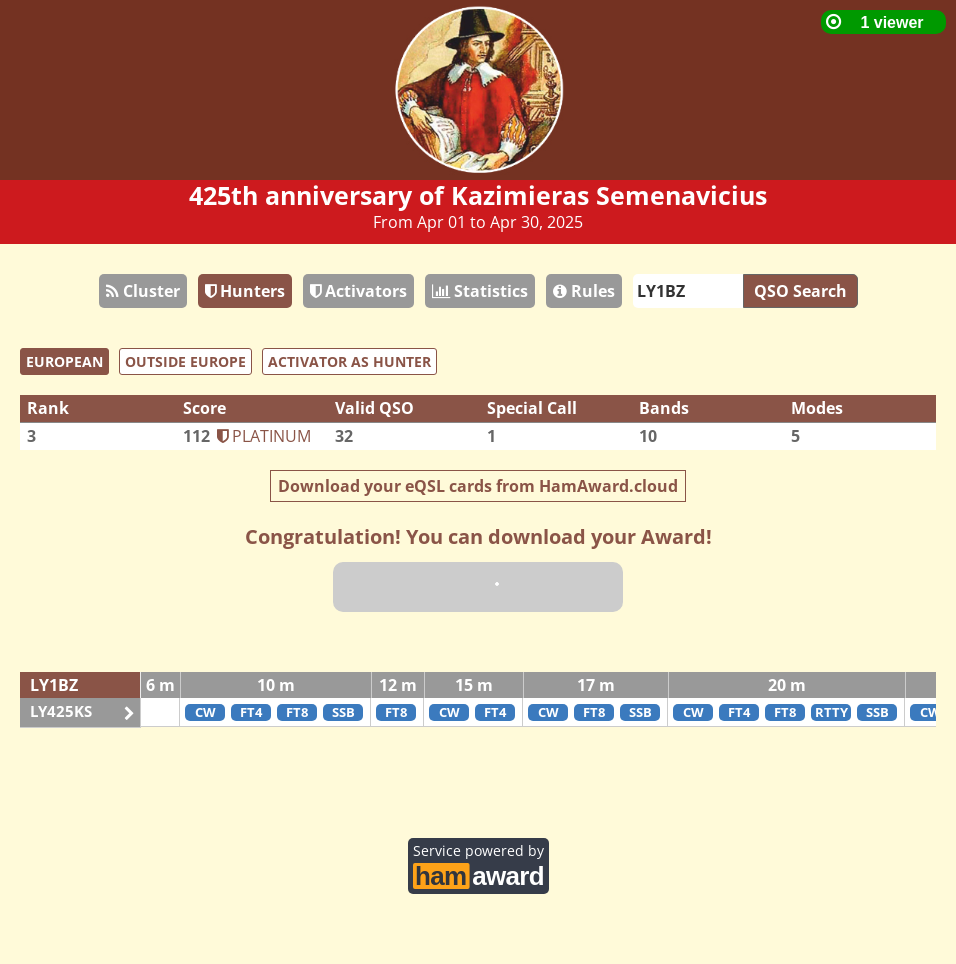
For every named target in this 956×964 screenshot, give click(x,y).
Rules (584, 291)
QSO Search (800, 291)
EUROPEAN (64, 361)
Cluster (143, 291)
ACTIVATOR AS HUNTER (349, 361)
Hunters (245, 291)
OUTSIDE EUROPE (185, 361)
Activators (358, 291)
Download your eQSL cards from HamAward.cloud (478, 486)
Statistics (480, 291)
